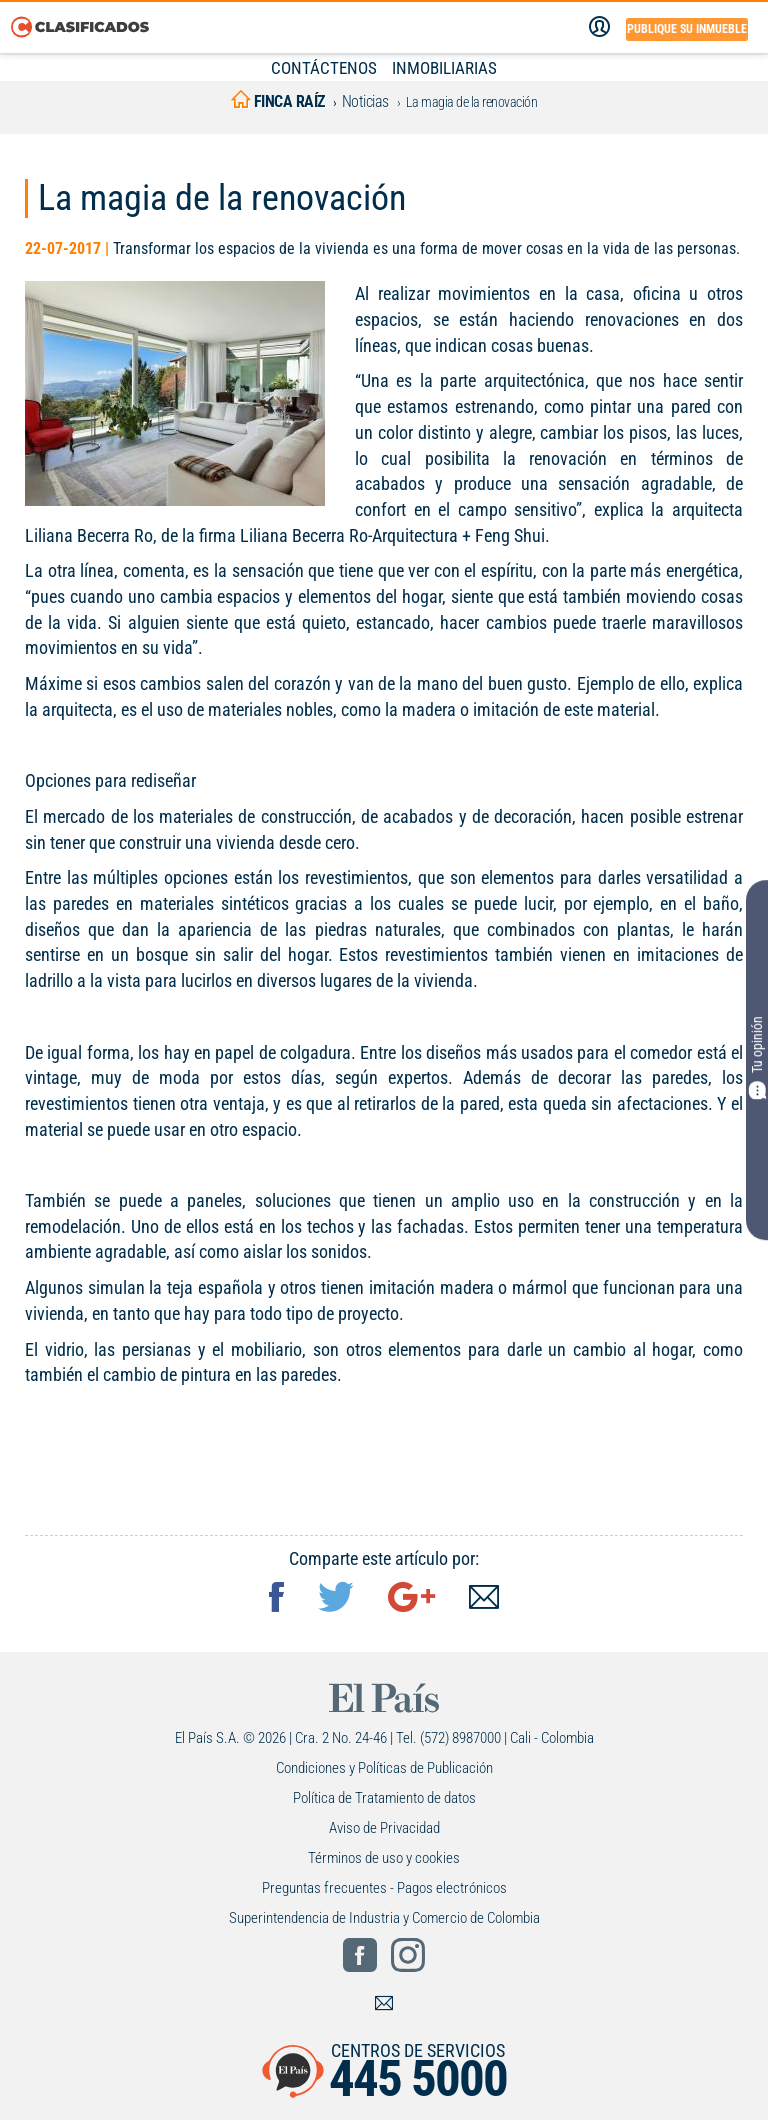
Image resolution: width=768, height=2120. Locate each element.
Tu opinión (757, 1058)
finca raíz (278, 101)
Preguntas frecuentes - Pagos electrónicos (384, 1888)
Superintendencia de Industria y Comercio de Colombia (384, 1918)
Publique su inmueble (687, 29)
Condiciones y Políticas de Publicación (384, 1768)
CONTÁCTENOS (324, 68)
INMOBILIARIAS (444, 68)
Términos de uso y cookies (384, 1858)
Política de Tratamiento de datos (384, 1798)
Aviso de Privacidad (384, 1828)
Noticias (365, 101)
